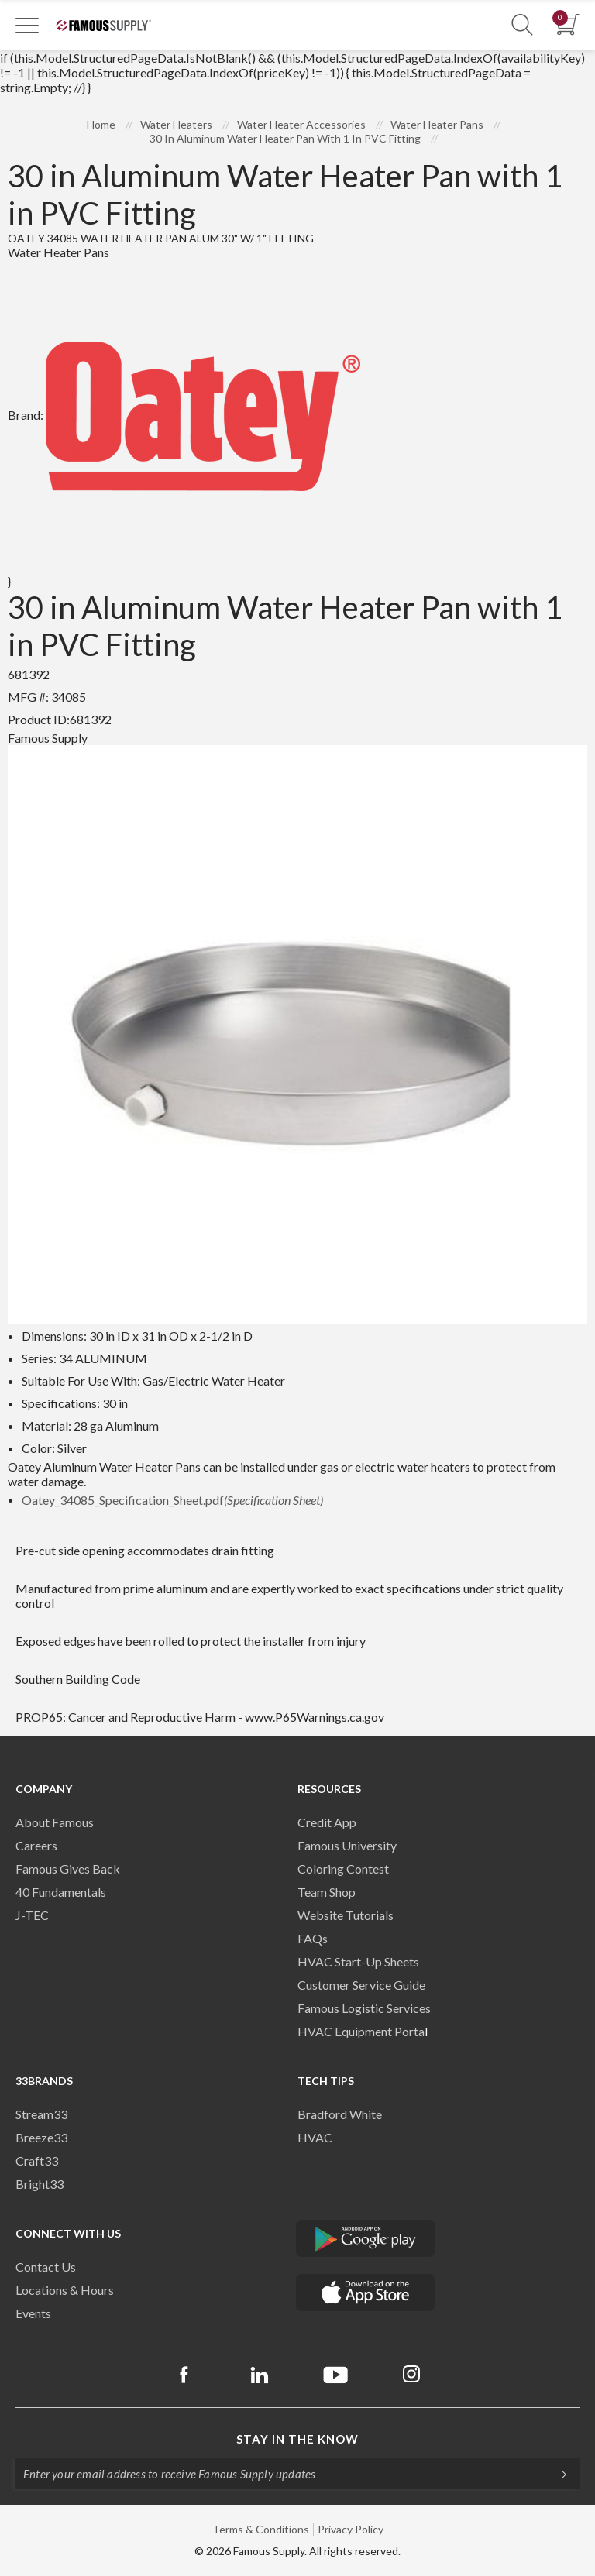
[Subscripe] (556, 2473)
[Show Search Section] (522, 25)
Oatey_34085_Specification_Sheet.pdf (172, 1499)
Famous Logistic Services (364, 2008)
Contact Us (45, 2266)
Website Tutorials (346, 1915)
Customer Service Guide (361, 1984)
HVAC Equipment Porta (361, 2031)
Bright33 (39, 2183)
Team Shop (327, 1891)
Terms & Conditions (260, 2529)
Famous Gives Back (67, 1868)
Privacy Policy (350, 2529)
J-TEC (32, 1915)
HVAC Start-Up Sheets (358, 1961)
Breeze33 (41, 2137)
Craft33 (36, 2160)
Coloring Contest (343, 1868)
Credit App (327, 1822)
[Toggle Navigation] (27, 25)
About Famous (54, 1822)
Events (33, 2313)
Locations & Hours (64, 2289)
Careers (36, 1845)
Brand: (184, 414)
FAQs (313, 1938)
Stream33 (41, 2114)
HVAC (315, 2137)
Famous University (347, 1845)
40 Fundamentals (60, 1891)
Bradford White (340, 2114)
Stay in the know (297, 2439)
